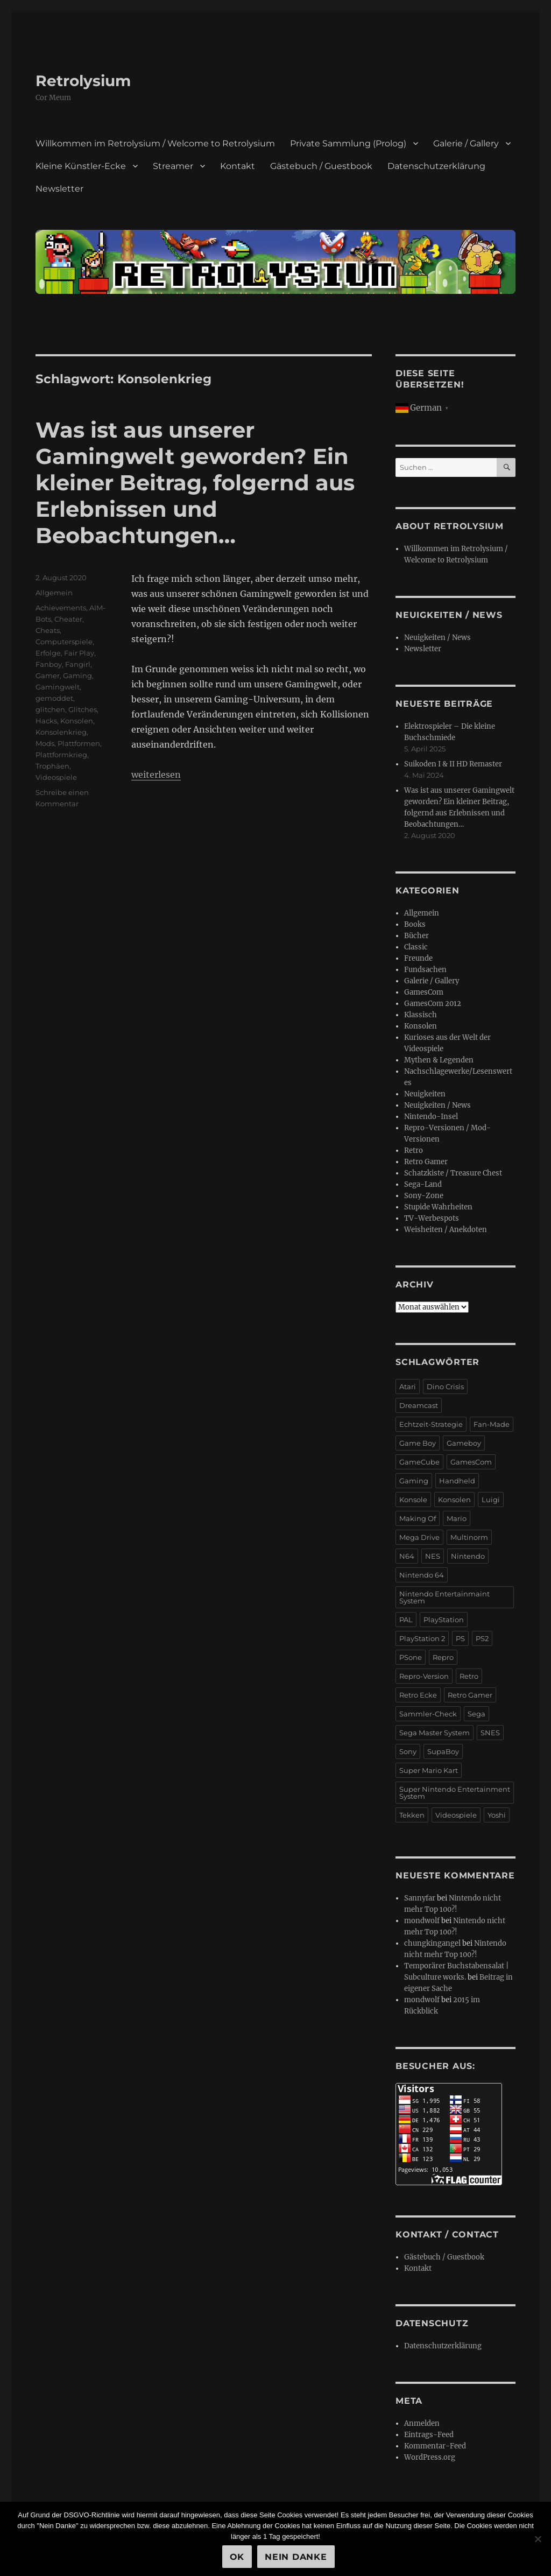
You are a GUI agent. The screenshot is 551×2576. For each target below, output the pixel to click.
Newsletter (59, 189)
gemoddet (54, 698)
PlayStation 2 (422, 1638)
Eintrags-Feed (429, 2434)
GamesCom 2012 (432, 1003)
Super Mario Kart (428, 1770)
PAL (406, 1619)
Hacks (46, 720)
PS (460, 1638)
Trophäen (52, 766)
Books (415, 924)
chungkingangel (432, 1943)
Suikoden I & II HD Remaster (453, 764)
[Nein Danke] (537, 2538)
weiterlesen (156, 774)
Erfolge (48, 653)
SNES (490, 1732)
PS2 (482, 1638)
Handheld (457, 1480)
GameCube (419, 1462)
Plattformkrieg (61, 754)
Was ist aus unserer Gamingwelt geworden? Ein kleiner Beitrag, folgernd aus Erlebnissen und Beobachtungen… (195, 482)
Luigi (491, 1499)
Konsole (413, 1499)
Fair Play (79, 653)
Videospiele (56, 777)
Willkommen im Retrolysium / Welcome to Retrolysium (155, 143)
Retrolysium (83, 81)
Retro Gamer (426, 1161)
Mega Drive (419, 1537)
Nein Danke (296, 2557)
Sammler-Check (428, 1713)
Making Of (417, 1518)
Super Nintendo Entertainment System (454, 1792)
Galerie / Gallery (466, 143)
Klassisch (420, 1014)
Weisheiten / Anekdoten (445, 1229)
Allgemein (54, 592)
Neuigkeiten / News (437, 637)
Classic (416, 947)
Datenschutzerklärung (436, 166)
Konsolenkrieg (61, 732)
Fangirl (77, 664)
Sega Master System (434, 1732)
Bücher (416, 935)
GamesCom (423, 992)
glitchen (50, 709)
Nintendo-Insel (431, 1116)
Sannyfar (419, 1898)
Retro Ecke (418, 1695)
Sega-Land (423, 1184)
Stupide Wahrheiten (438, 1207)
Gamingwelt (58, 686)
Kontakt (237, 166)
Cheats (48, 630)
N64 (406, 1556)
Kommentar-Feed (435, 2446)
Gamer (48, 675)
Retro (413, 1150)
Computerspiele (64, 641)
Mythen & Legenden (439, 1060)
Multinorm (469, 1537)
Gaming (77, 675)
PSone (410, 1657)
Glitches (82, 709)
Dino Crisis (445, 1386)
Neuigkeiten (425, 1094)
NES (432, 1556)
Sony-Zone (423, 1195)
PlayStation (443, 1619)
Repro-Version (424, 1676)
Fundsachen (425, 969)
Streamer (173, 166)
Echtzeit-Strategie (431, 1424)
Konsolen (76, 720)
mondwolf (422, 1920)
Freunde (418, 958)
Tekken (412, 1815)
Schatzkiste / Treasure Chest (453, 1173)
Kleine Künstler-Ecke (81, 166)
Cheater (68, 619)
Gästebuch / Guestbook (321, 166)
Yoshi (497, 1815)
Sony (407, 1751)
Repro (443, 1657)
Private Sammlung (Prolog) (348, 143)
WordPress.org (429, 2457)
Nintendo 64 (421, 1575)
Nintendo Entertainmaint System (444, 1597)
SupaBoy (443, 1751)
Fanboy (49, 664)
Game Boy (417, 1443)
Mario (457, 1518)
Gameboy (464, 1443)
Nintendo (468, 1556)
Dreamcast (418, 1405)
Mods (45, 743)
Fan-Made (492, 1424)
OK (237, 2557)
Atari (407, 1386)
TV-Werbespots (431, 1218)
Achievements (61, 607)
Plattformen (79, 743)
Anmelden (422, 2423)
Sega (476, 1713)
